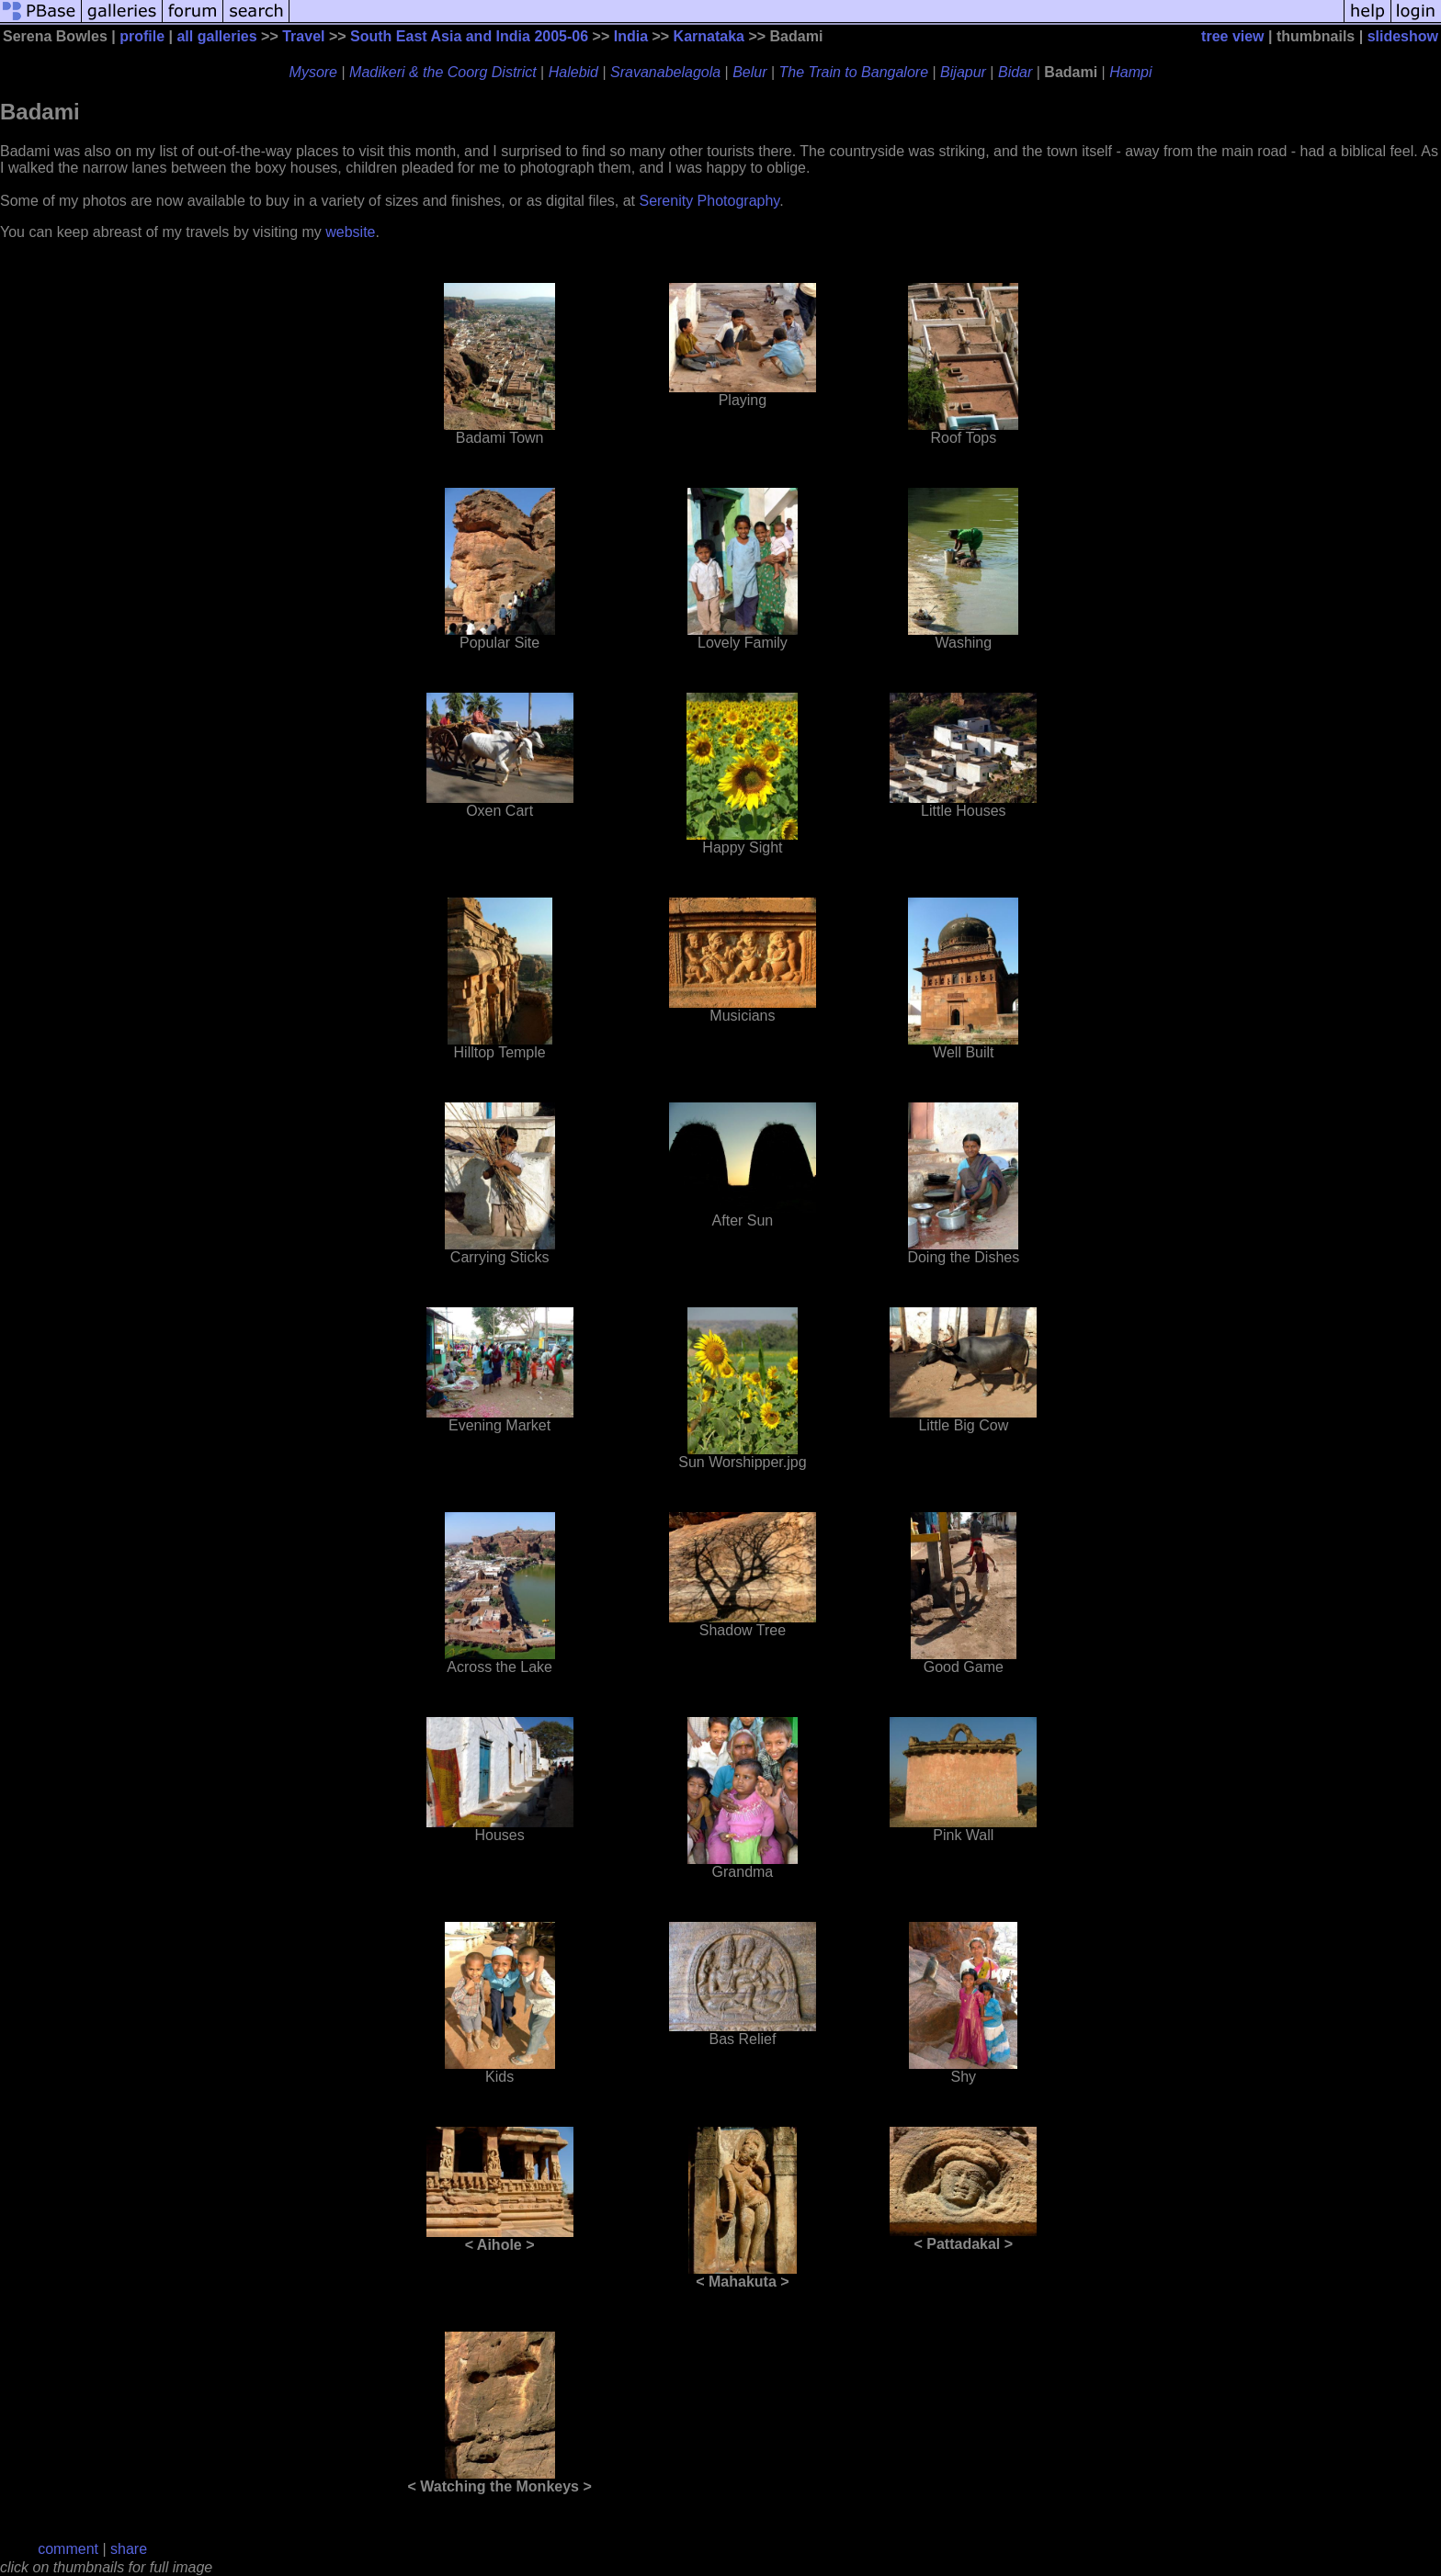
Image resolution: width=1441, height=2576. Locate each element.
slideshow (1402, 36)
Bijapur (963, 72)
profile (142, 36)
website (350, 232)
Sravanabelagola (665, 72)
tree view (1232, 36)
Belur (749, 72)
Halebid (573, 72)
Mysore (313, 72)
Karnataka (709, 36)
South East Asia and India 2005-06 (469, 36)
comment (68, 2549)
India (631, 36)
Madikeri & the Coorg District (443, 72)
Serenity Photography (709, 201)
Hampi (1130, 72)
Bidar (1015, 72)
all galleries (216, 36)
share (128, 2549)
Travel (303, 36)
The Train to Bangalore (853, 72)
